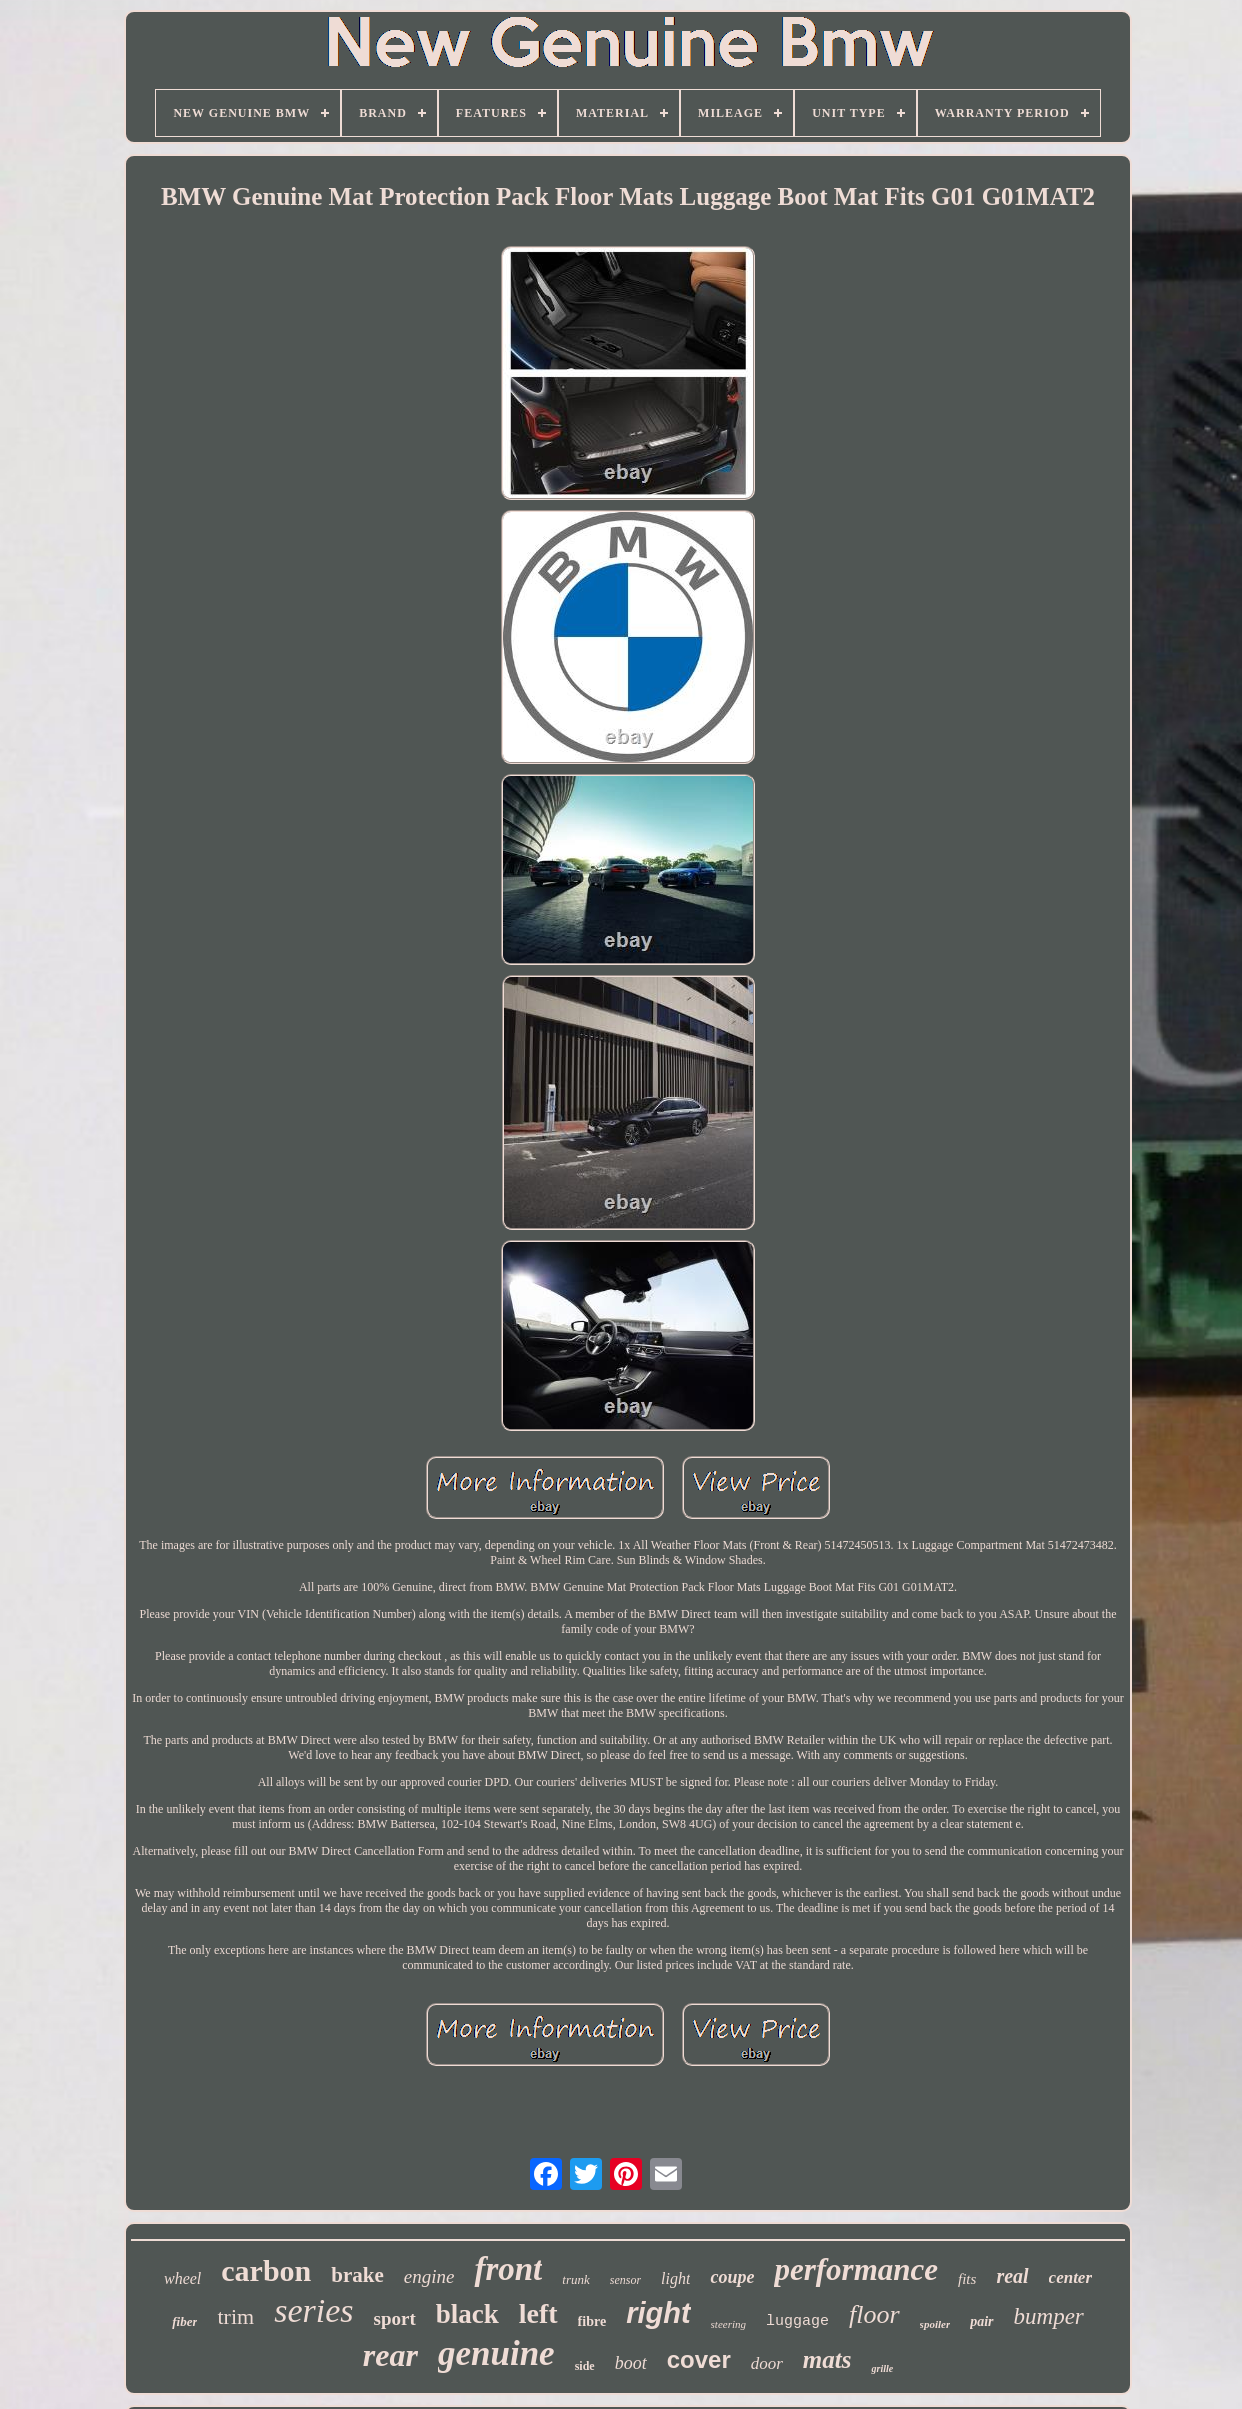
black (467, 2314)
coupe (732, 2277)
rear (390, 2355)
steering (728, 2324)
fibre (592, 2321)
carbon (266, 2270)
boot (631, 2363)
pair (981, 2321)
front (508, 2269)
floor (874, 2314)
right (658, 2313)
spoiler (935, 2324)
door (767, 2363)
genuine (496, 2353)
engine (429, 2276)
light (675, 2278)
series (313, 2310)
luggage (797, 2321)
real (1012, 2276)
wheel (182, 2278)
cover (699, 2359)
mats (827, 2359)
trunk (575, 2279)
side (585, 2366)
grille (882, 2368)
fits (967, 2279)
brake (357, 2275)
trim (235, 2316)
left (538, 2313)
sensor (625, 2280)
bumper (1049, 2316)
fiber (184, 2321)
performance (856, 2269)
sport (394, 2318)
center (1070, 2277)
